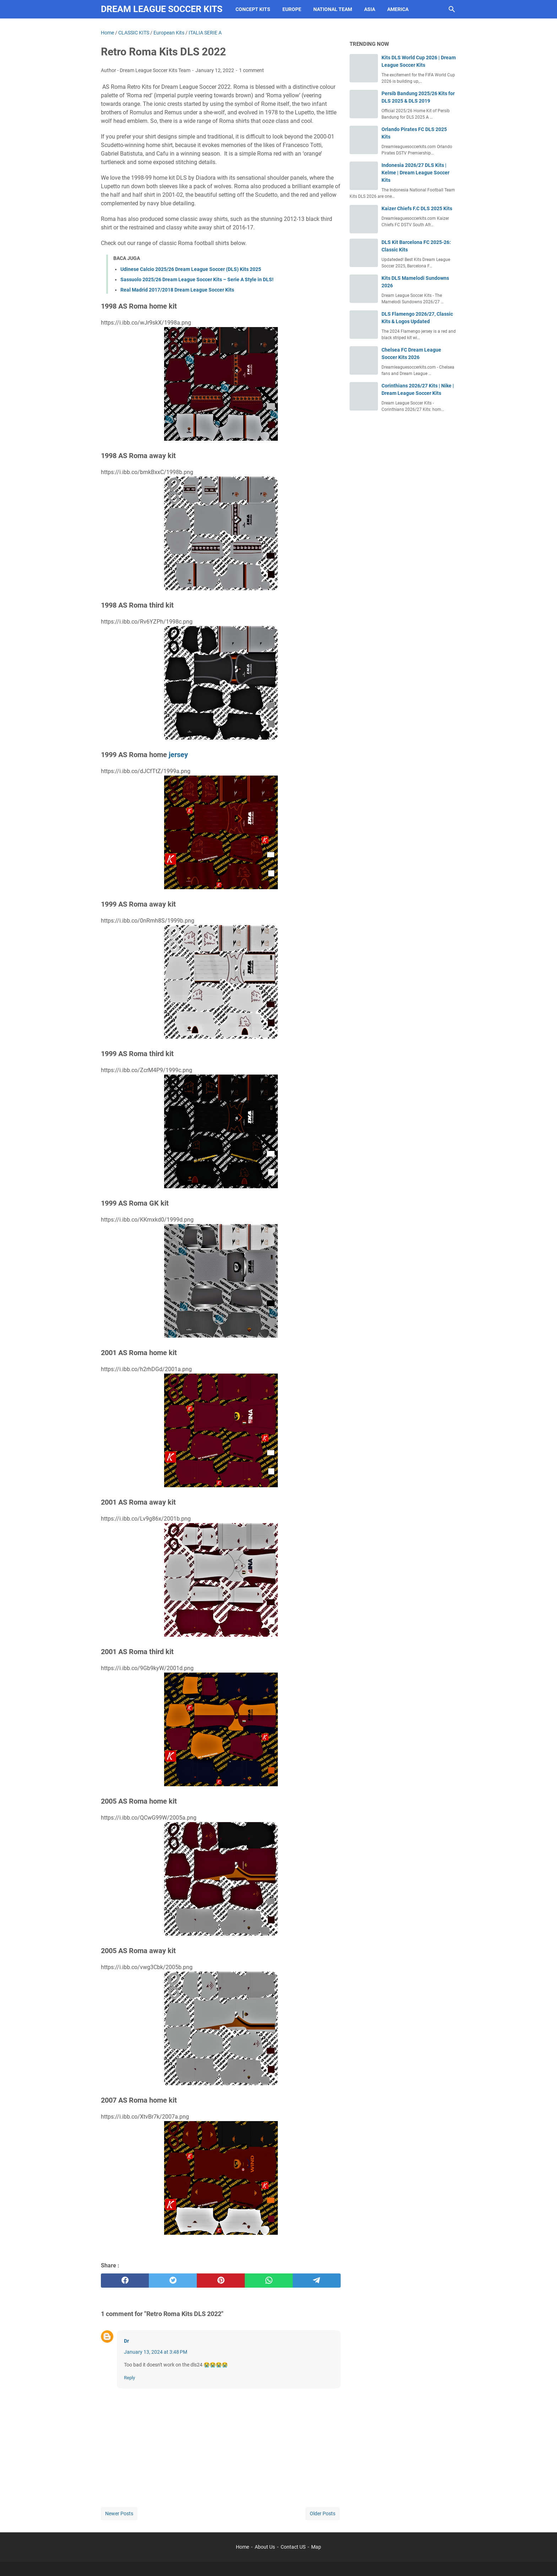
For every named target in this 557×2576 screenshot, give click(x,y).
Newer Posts (119, 2513)
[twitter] (173, 2280)
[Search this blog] (452, 9)
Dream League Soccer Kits (161, 9)
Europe (291, 9)
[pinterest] (221, 2280)
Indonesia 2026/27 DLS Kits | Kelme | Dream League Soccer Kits (415, 172)
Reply (129, 2377)
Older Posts (322, 2513)
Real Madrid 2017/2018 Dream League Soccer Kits (177, 290)
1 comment (251, 70)
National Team (332, 9)
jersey (178, 754)
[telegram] (317, 2280)
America (398, 9)
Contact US (293, 2547)
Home (242, 2547)
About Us (265, 2547)
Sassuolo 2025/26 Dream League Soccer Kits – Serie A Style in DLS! (197, 279)
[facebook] (125, 2280)
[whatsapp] (269, 2280)
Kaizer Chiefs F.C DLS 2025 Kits (417, 208)
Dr (126, 2341)
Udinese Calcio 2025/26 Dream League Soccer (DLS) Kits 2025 (190, 269)
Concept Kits (253, 9)
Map (316, 2547)
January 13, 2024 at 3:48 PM (155, 2352)
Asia (369, 9)
